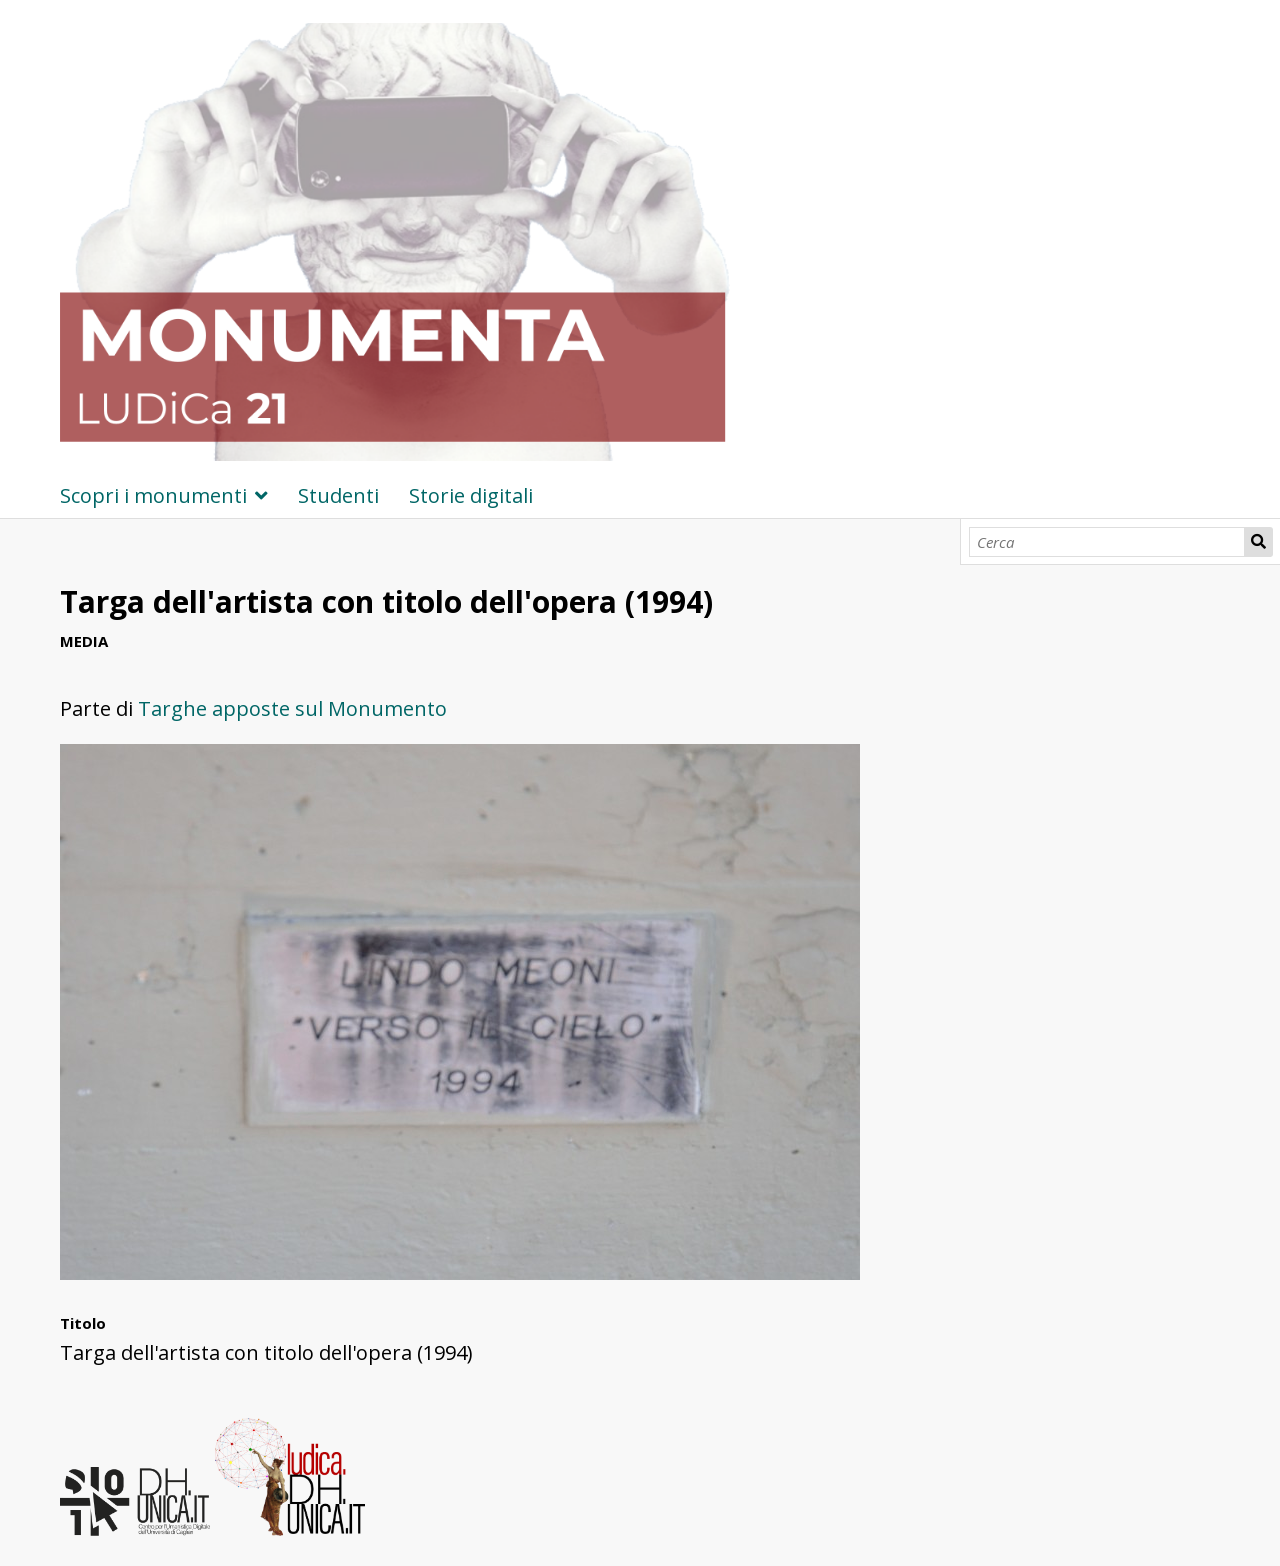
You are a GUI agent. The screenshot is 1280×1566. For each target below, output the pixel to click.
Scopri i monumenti (153, 495)
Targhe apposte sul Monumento (292, 708)
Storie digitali (471, 495)
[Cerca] (1107, 542)
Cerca (1258, 542)
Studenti (338, 495)
